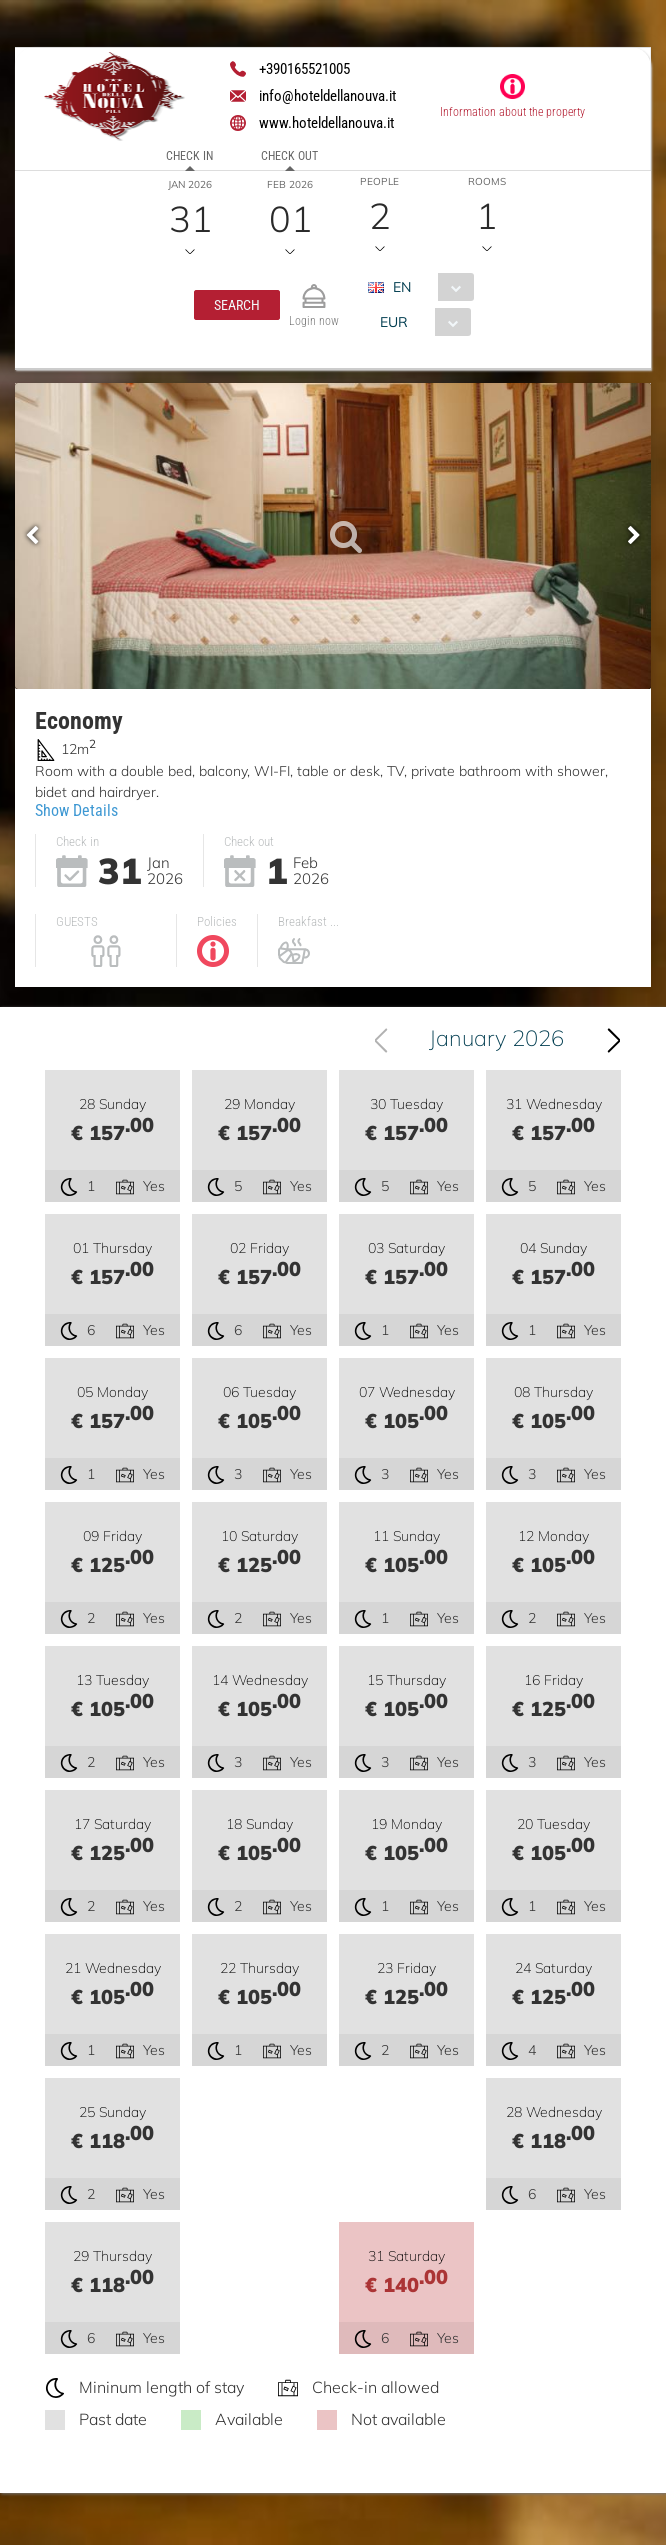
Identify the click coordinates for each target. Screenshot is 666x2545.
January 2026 (496, 1038)
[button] (237, 305)
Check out (289, 156)
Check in (189, 156)
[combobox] (428, 287)
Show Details (76, 810)
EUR (394, 322)
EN (402, 287)
